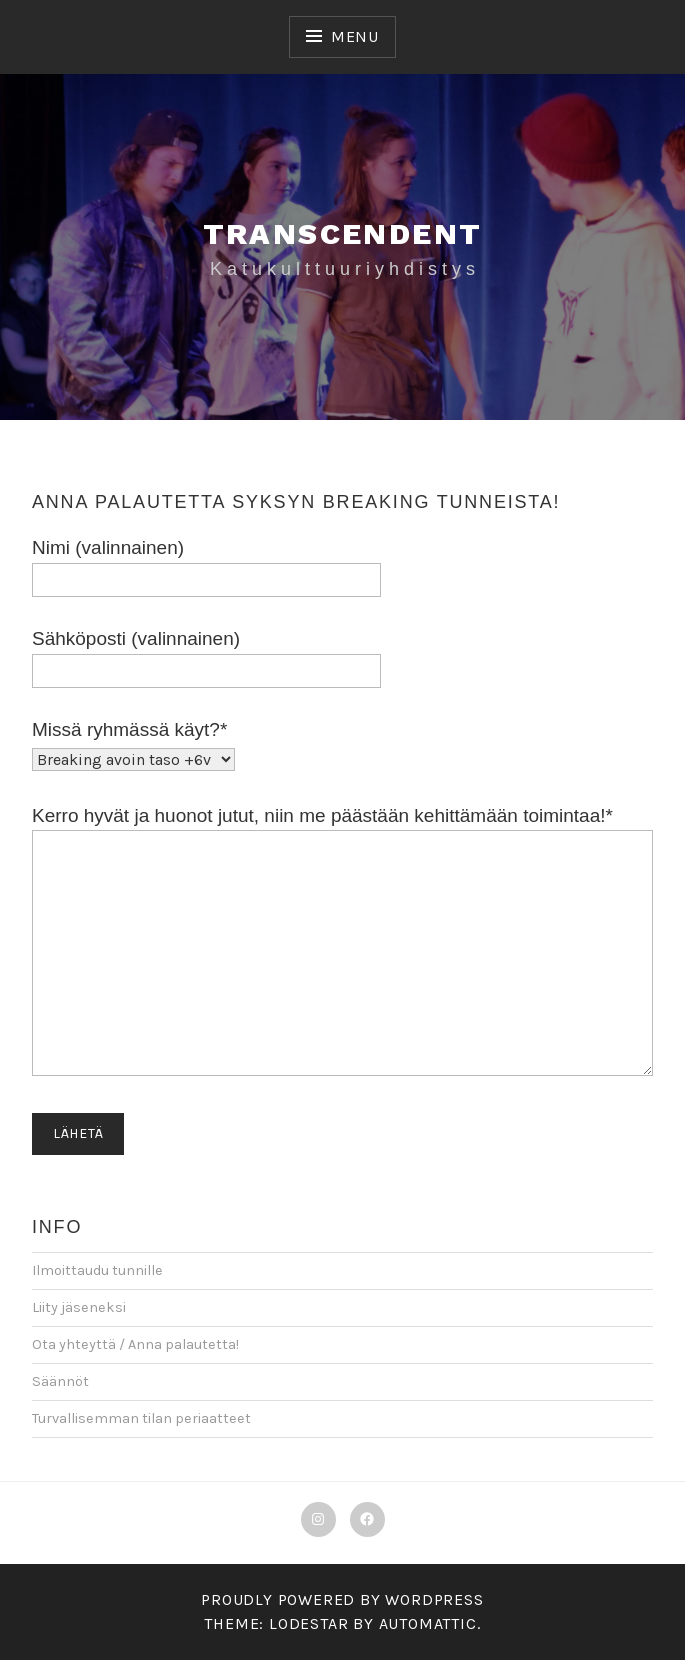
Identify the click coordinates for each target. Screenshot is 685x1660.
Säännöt (60, 1381)
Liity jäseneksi (79, 1307)
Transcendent (343, 233)
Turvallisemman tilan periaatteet (141, 1418)
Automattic (428, 1623)
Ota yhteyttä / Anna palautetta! (135, 1344)
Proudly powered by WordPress (342, 1599)
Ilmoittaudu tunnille (97, 1270)
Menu (355, 36)
